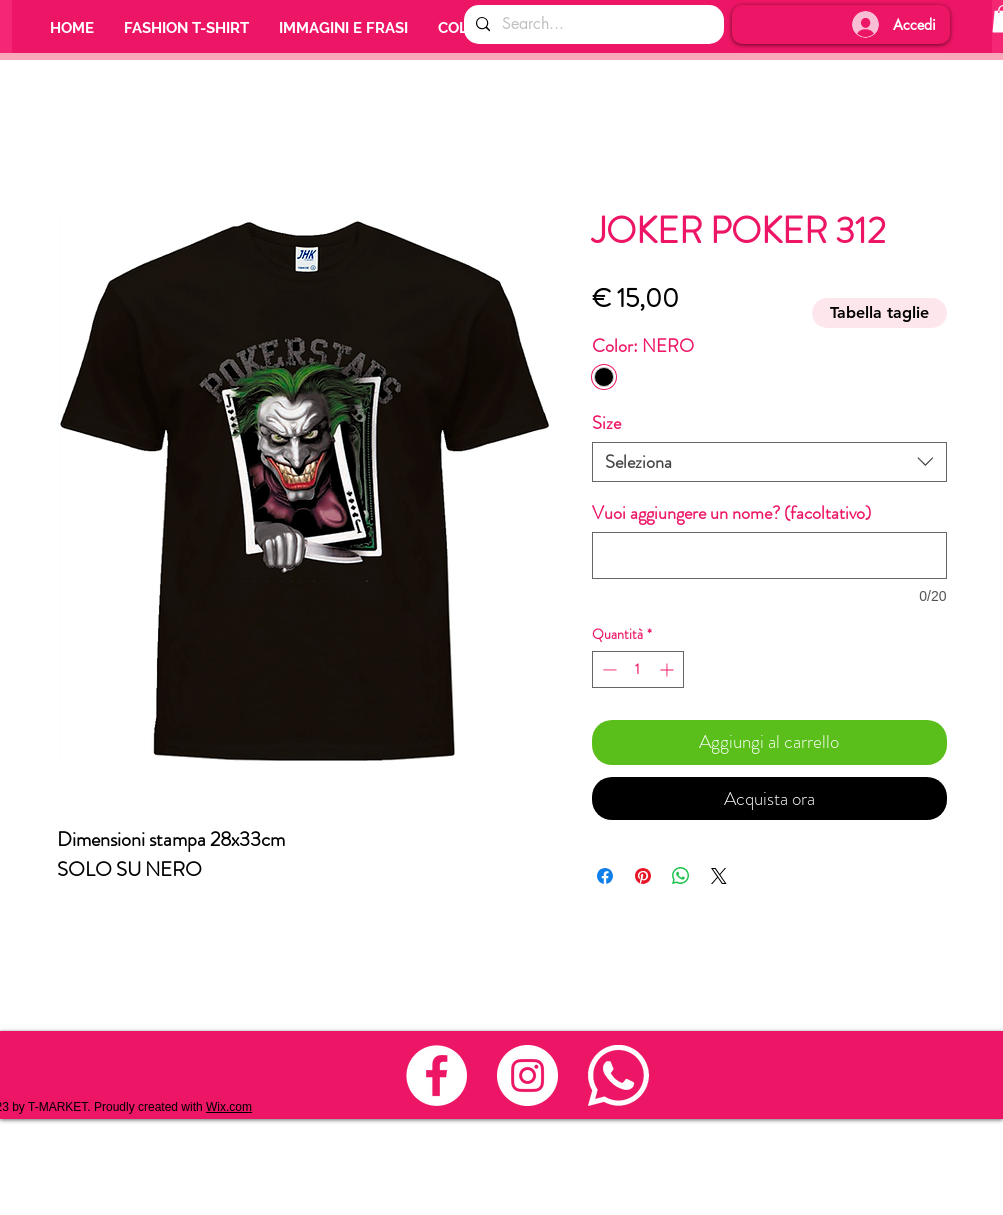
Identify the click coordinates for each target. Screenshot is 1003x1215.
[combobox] (769, 462)
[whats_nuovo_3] (618, 1075)
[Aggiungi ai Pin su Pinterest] (643, 876)
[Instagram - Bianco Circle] (527, 1075)
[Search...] (592, 24)
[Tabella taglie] (879, 313)
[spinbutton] (638, 669)
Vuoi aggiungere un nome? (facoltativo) (731, 513)
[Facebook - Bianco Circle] (436, 1075)
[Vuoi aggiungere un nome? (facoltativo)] (769, 555)
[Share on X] (719, 876)
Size (606, 423)
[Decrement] (607, 669)
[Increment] (668, 669)
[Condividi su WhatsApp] (681, 876)
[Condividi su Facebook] (605, 876)
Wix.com (229, 1107)
